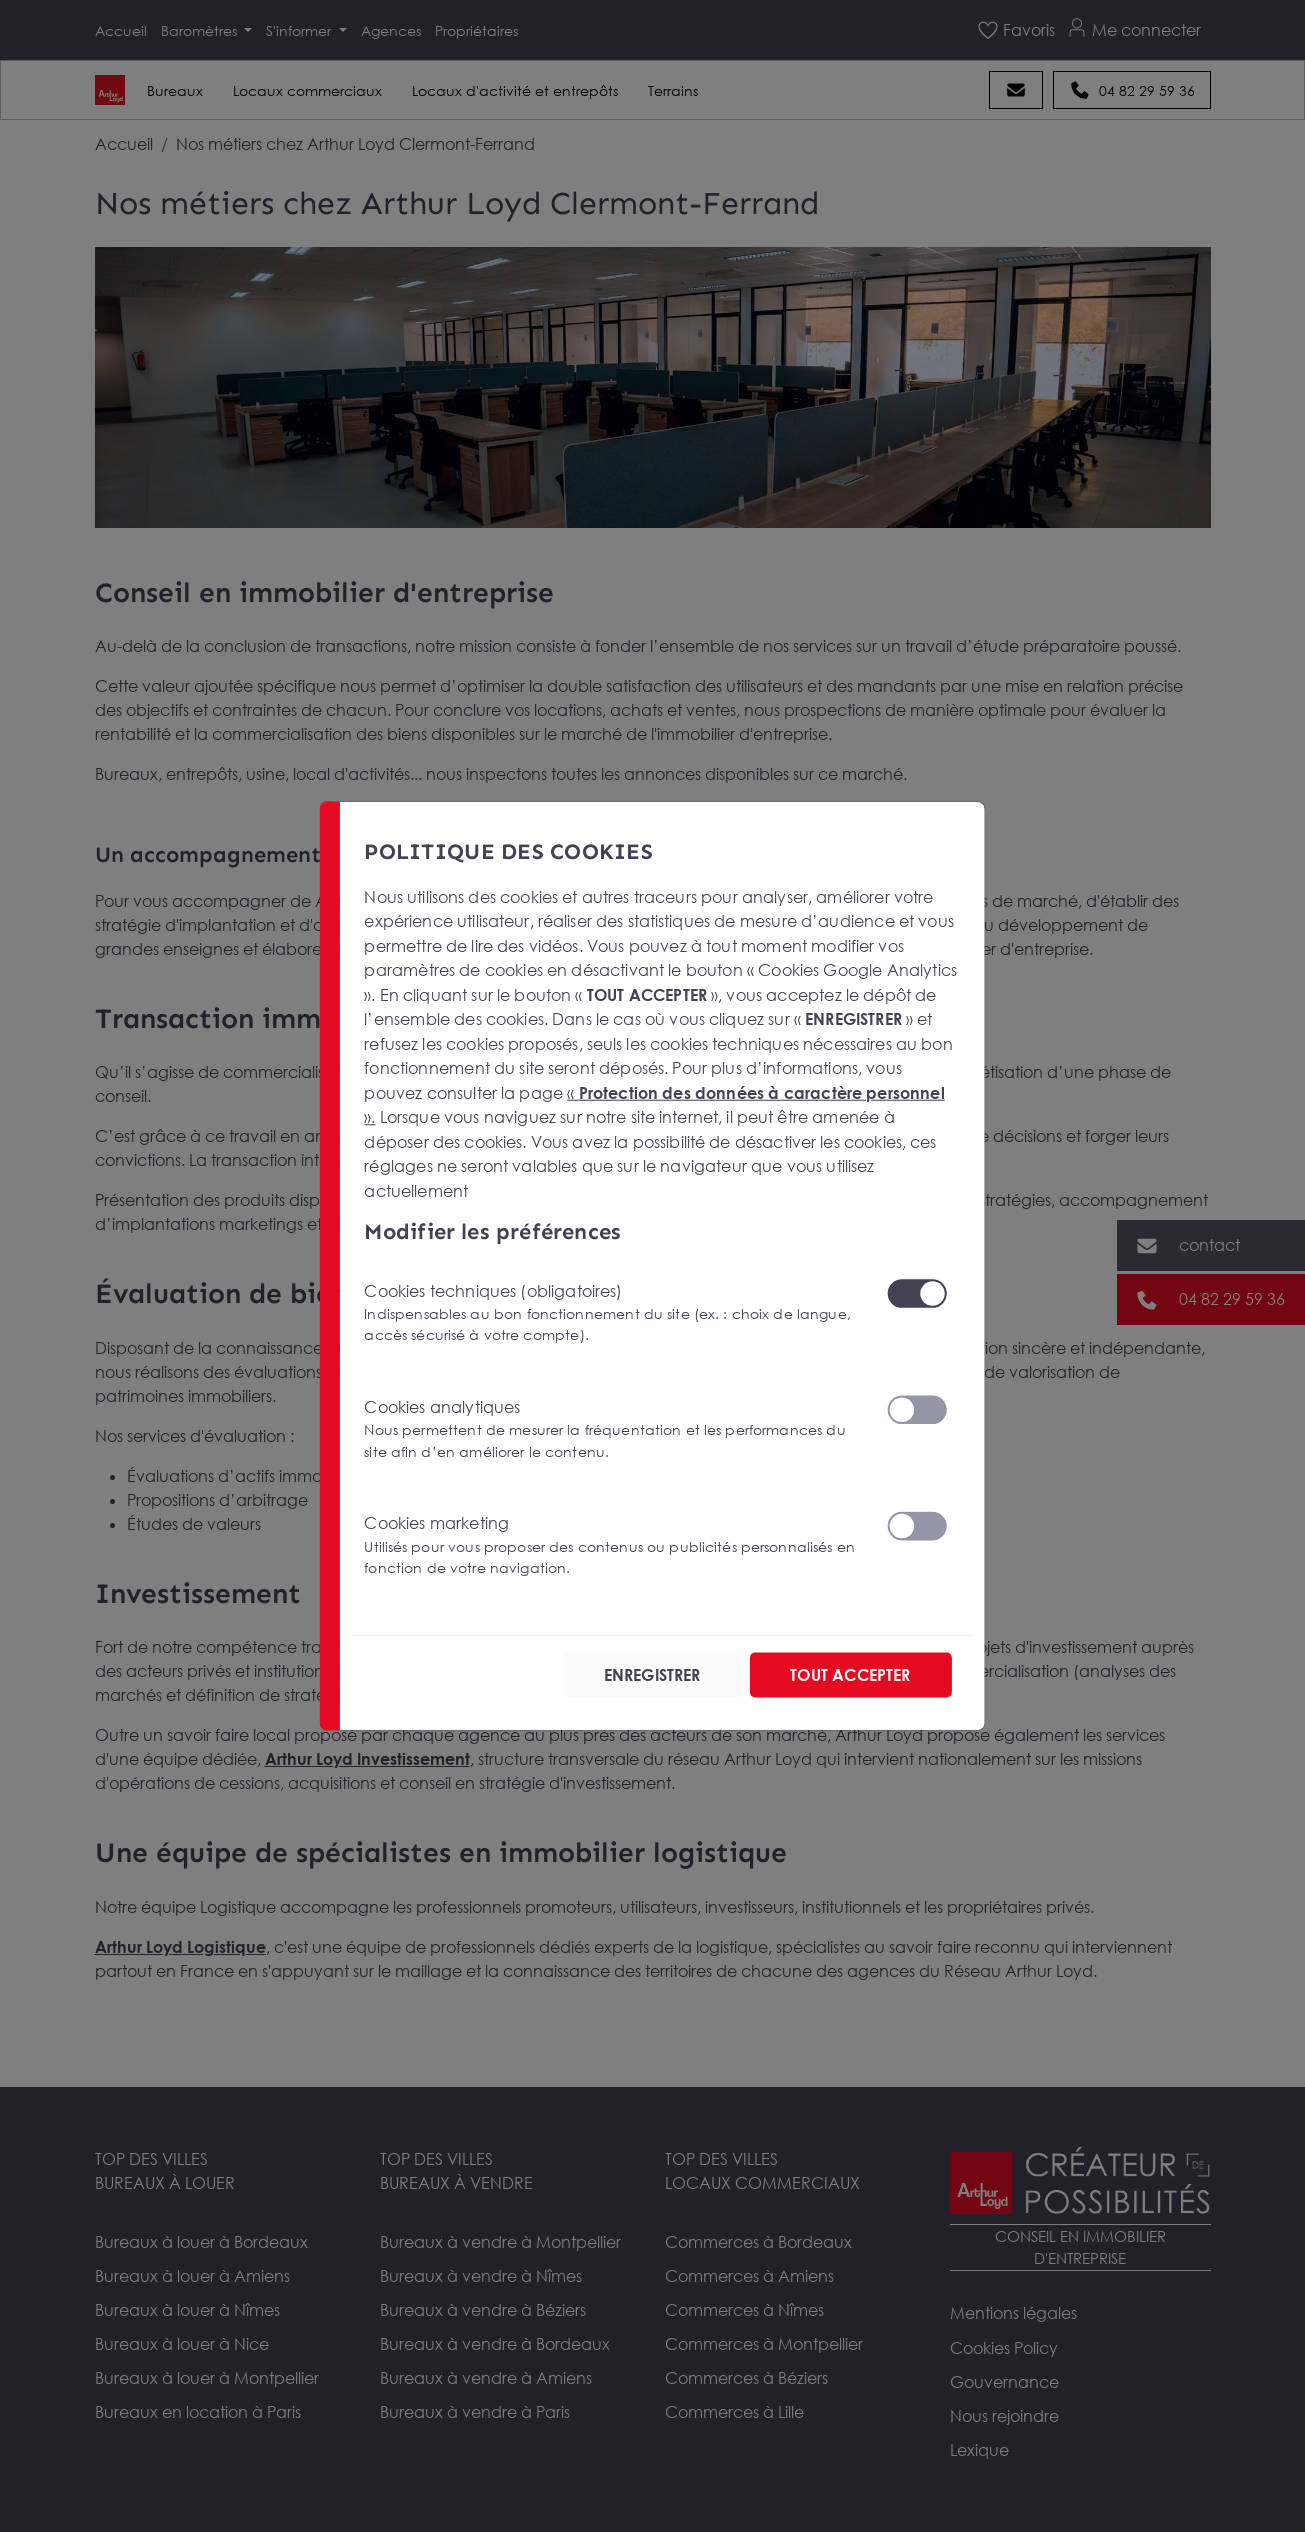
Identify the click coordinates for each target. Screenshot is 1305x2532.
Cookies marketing (613, 1545)
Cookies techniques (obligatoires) (613, 1312)
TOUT (850, 1675)
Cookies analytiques (613, 1429)
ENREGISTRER (652, 1675)
